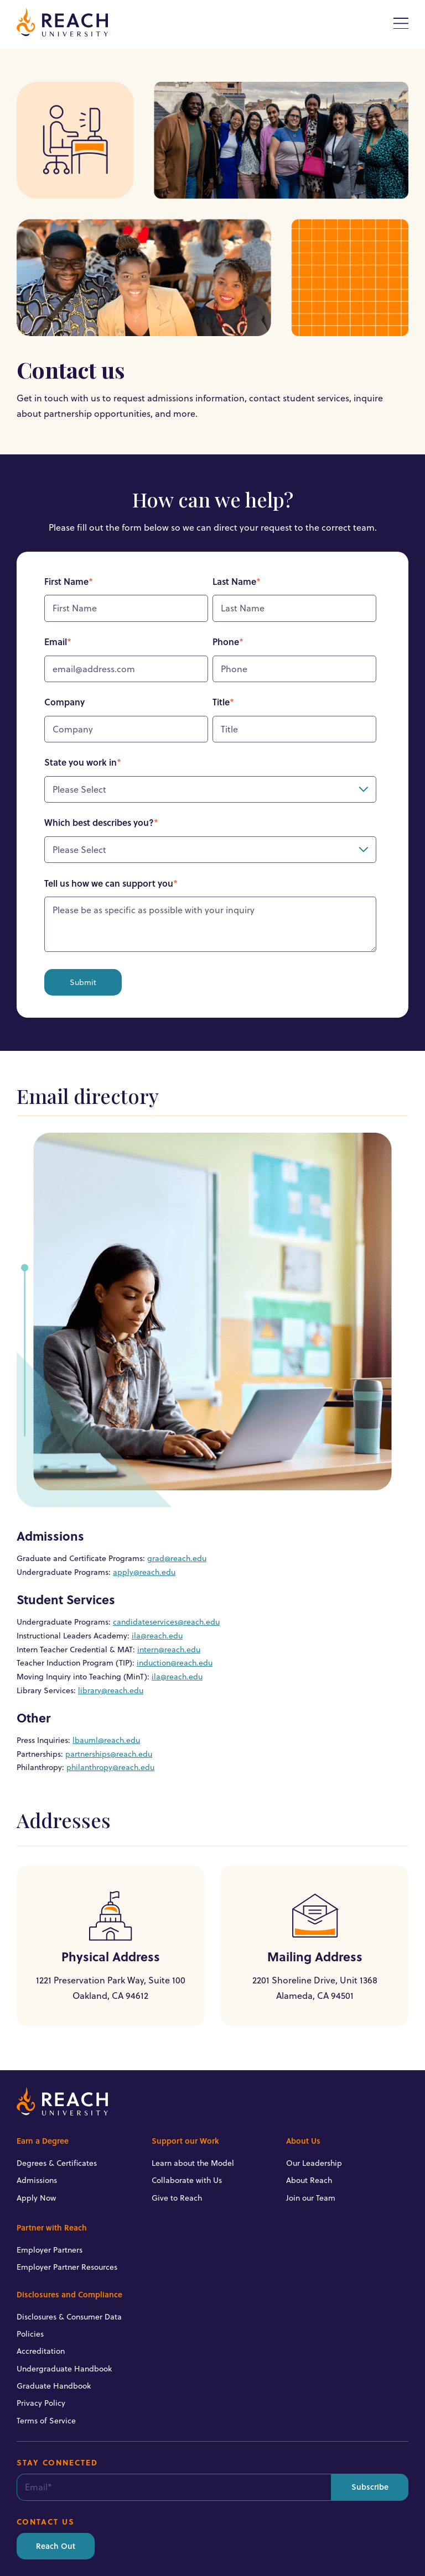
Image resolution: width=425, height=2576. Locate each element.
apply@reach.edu (144, 1572)
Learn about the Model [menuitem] (193, 2163)
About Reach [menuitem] (309, 2180)
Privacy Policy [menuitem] (41, 2403)
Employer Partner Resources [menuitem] (67, 2267)
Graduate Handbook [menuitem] (54, 2385)
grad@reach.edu (176, 1558)
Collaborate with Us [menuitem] (187, 2180)
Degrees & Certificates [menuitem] (57, 2163)
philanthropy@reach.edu (110, 1767)
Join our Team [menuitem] (310, 2197)
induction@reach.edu (174, 1662)
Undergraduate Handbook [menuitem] (64, 2368)
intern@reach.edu (168, 1649)
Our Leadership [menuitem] (314, 2163)
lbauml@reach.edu (106, 1740)
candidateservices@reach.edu (166, 1621)
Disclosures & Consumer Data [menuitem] (69, 2316)
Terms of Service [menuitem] (46, 2420)
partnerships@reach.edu (108, 1754)
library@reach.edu (110, 1690)
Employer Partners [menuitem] (49, 2249)
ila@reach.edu (157, 1635)
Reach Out (55, 2546)
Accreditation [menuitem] (41, 2351)
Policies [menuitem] (30, 2333)
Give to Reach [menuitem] (177, 2197)
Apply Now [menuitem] (36, 2197)
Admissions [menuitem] (37, 2180)
